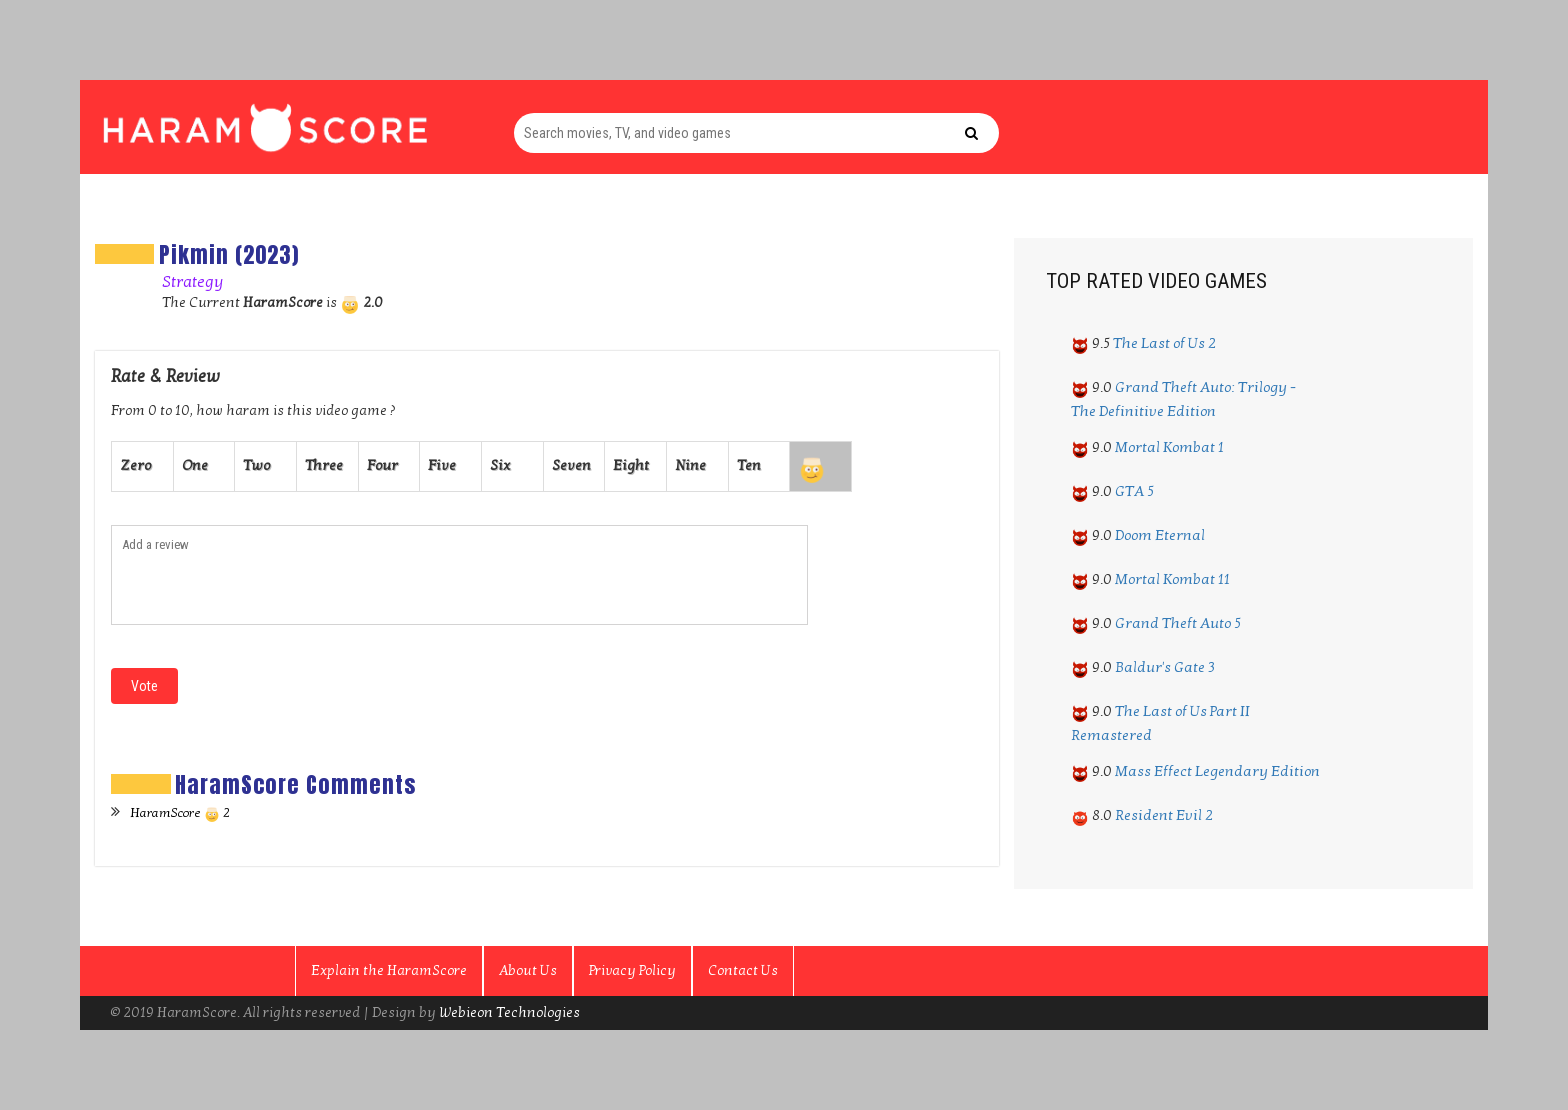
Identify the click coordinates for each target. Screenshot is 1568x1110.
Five (442, 465)
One (195, 465)
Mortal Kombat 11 (1172, 579)
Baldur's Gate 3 (1165, 667)
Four (382, 465)
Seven (571, 465)
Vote (144, 686)
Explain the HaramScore (389, 970)
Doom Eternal (1160, 535)
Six (500, 465)
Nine (690, 465)
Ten (749, 465)
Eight (631, 465)
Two (256, 465)
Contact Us (743, 970)
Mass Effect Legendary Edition (1217, 771)
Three (324, 465)
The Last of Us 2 (1164, 343)
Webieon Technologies (509, 1012)
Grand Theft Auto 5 (1178, 623)
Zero (135, 465)
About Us (528, 970)
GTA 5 (1134, 491)
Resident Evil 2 (1164, 815)
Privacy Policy (632, 970)
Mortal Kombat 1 (1169, 447)
